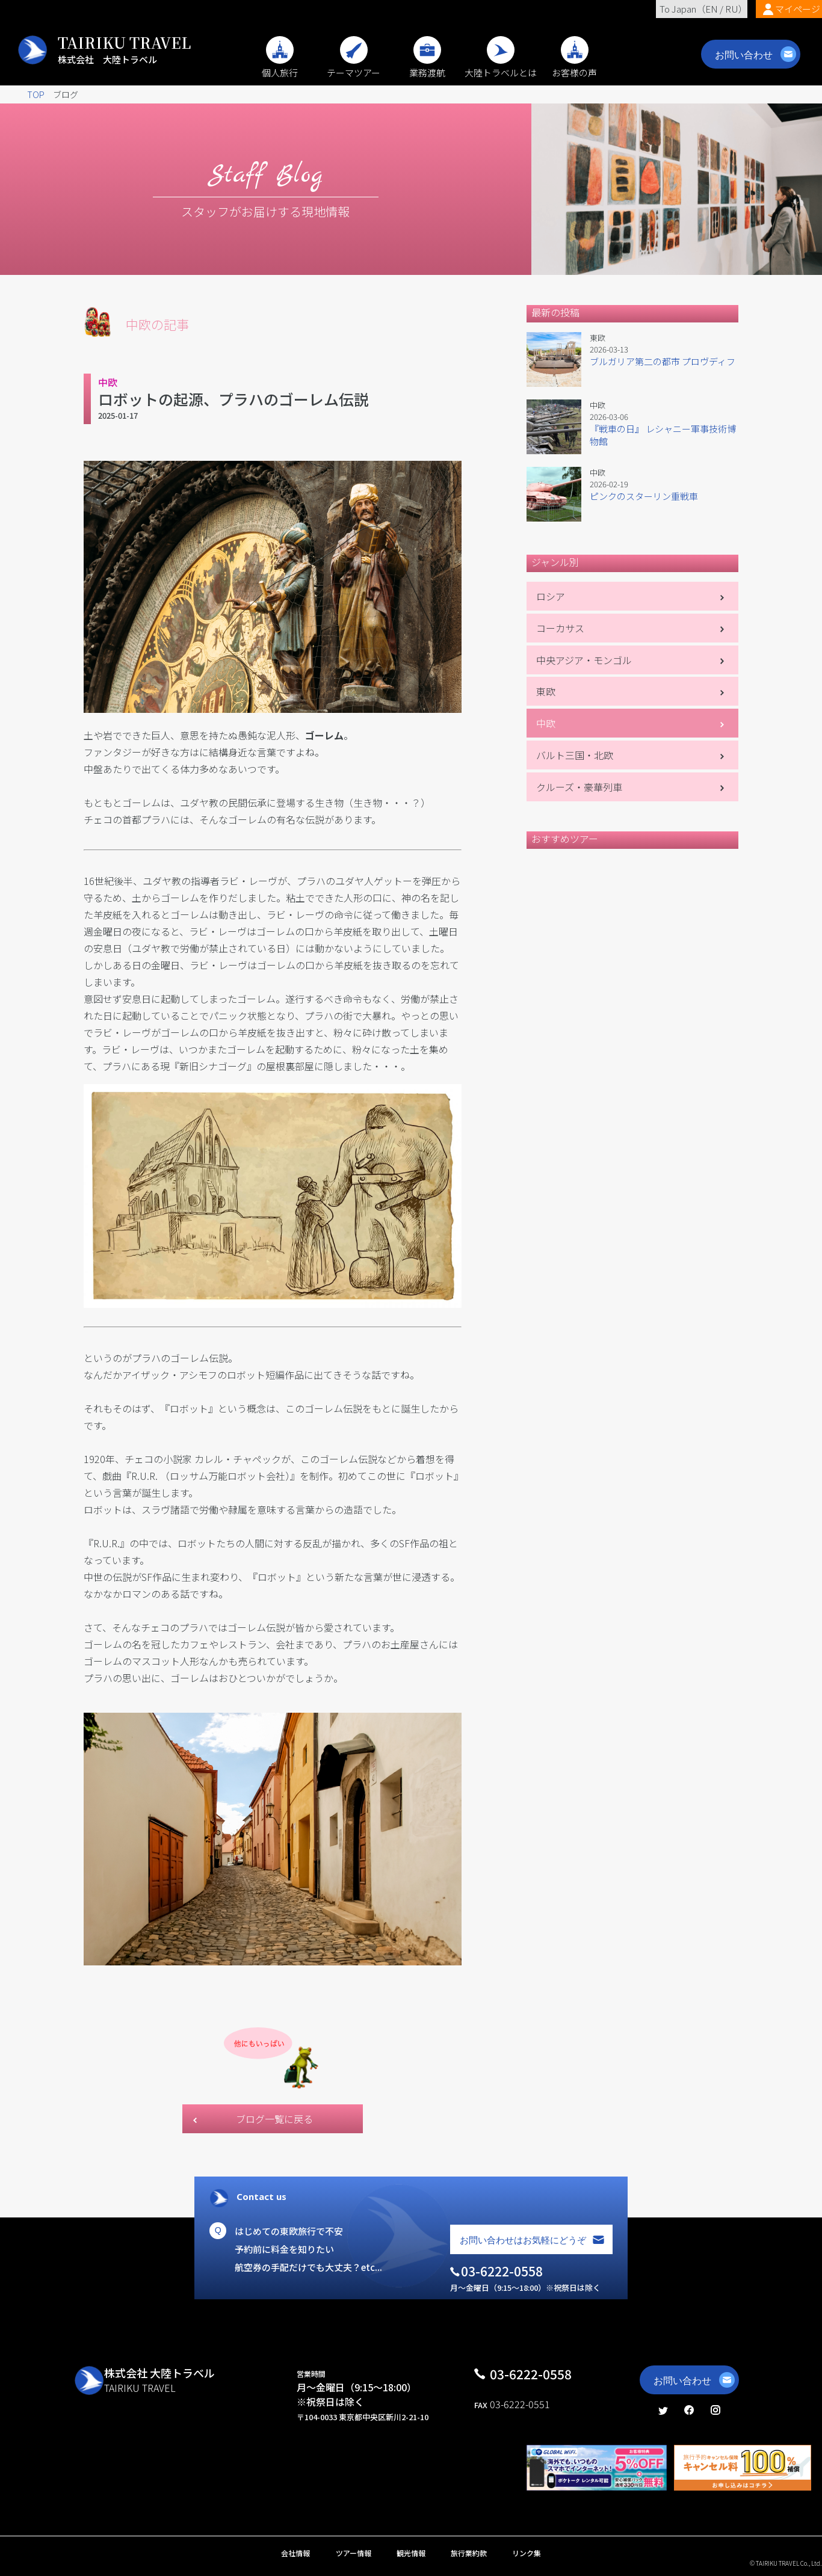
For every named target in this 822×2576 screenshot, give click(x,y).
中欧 (545, 723)
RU (731, 8)
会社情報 (295, 2553)
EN (711, 8)
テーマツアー (353, 66)
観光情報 (411, 2553)
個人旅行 (280, 66)
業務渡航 (427, 66)
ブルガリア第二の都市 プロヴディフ (662, 361)
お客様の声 (574, 66)
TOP (36, 94)
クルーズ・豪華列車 (579, 787)
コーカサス (560, 628)
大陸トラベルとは (501, 66)
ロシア (550, 596)
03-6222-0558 (531, 2374)
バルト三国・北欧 (574, 755)
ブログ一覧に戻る (274, 2119)
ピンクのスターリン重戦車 (644, 496)
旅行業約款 (469, 2553)
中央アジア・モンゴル (584, 660)
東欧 (545, 691)
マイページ (797, 8)
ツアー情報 (353, 2553)
